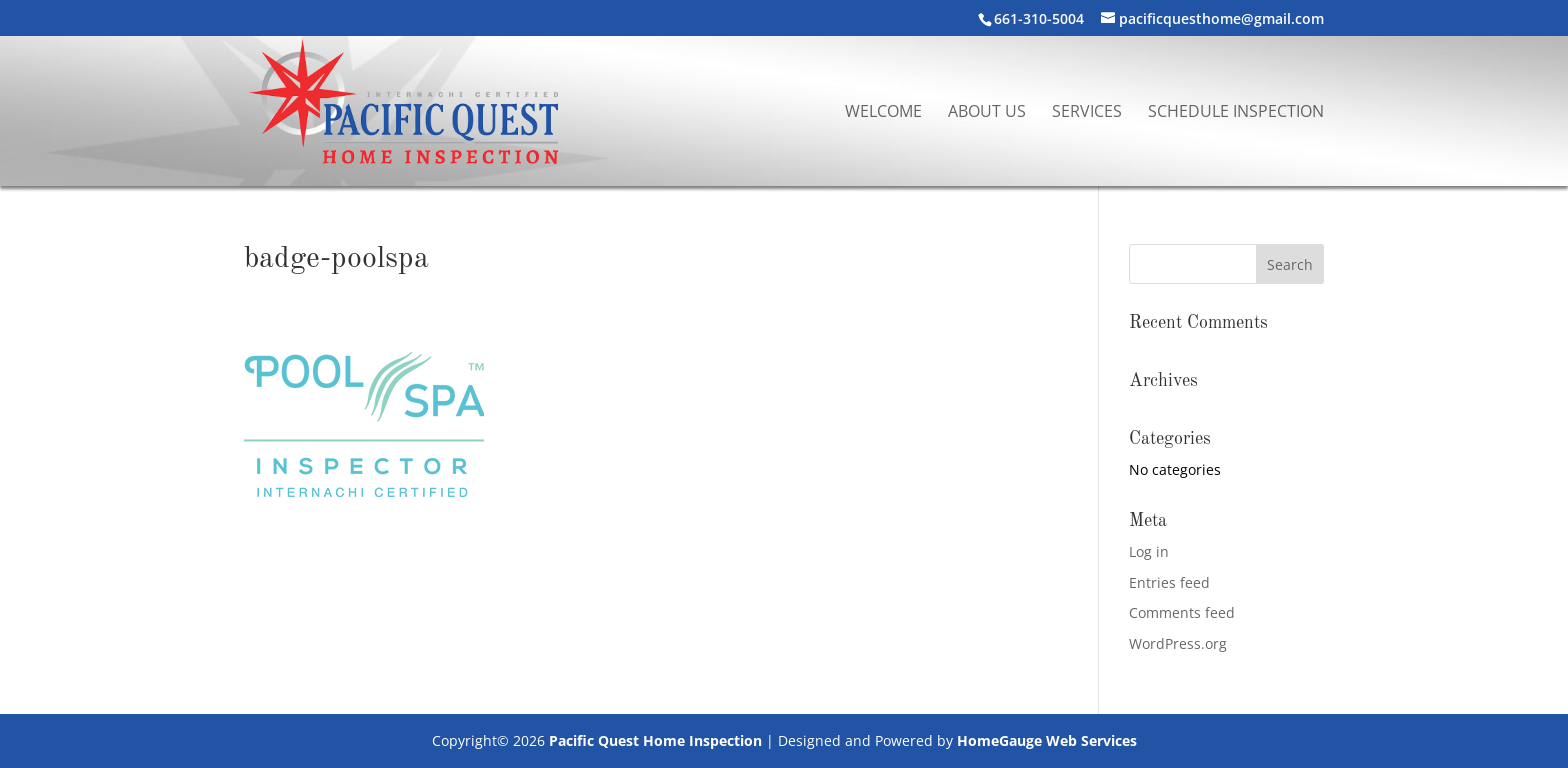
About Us (987, 113)
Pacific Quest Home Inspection (655, 740)
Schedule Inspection (1236, 113)
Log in (1149, 551)
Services (1087, 113)
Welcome (883, 113)
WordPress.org (1178, 643)
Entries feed (1169, 582)
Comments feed (1182, 612)
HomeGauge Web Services (1047, 740)
